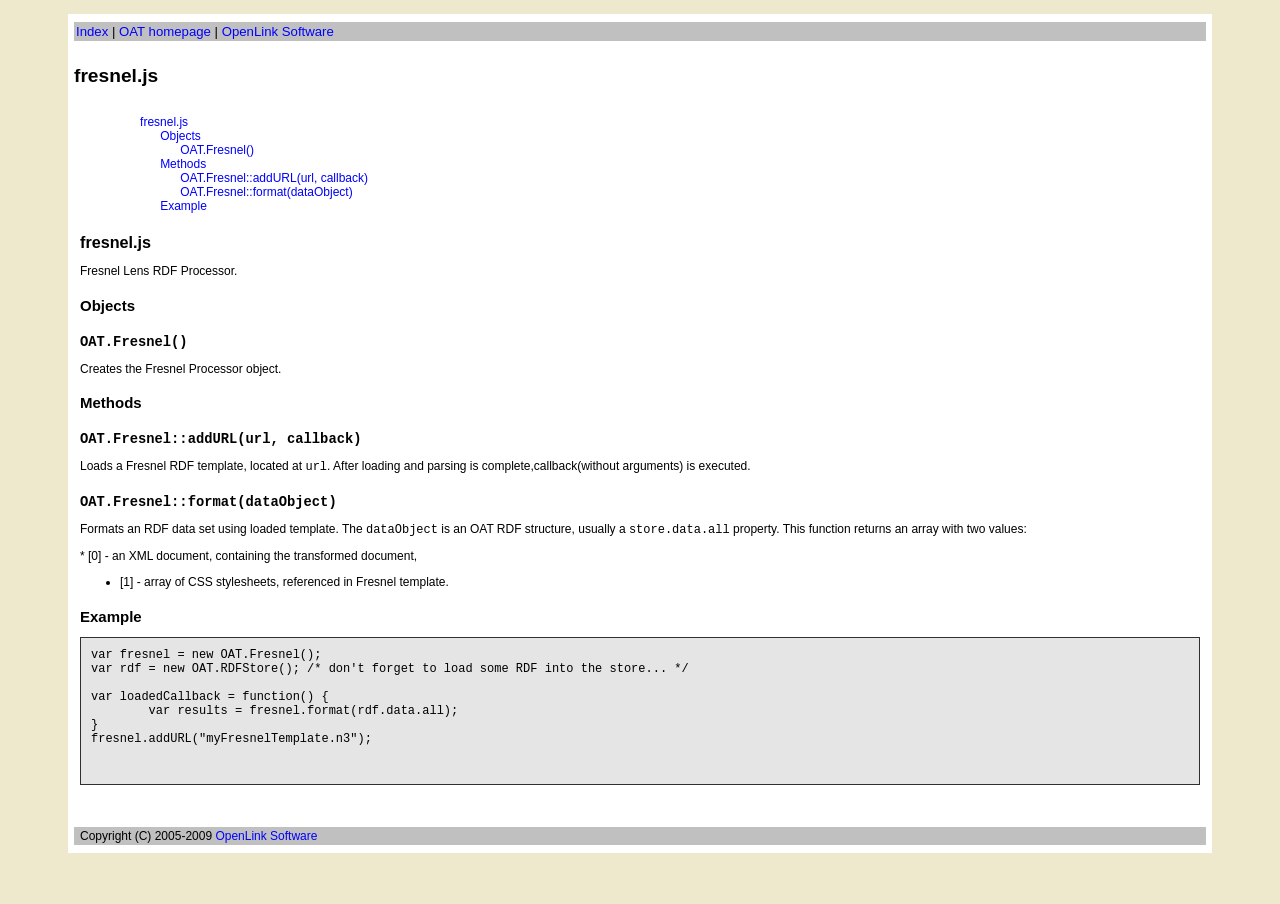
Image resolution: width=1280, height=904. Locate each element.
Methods (183, 164)
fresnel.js (164, 122)
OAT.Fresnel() (217, 150)
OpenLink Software (278, 31)
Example (183, 206)
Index (92, 31)
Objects (180, 136)
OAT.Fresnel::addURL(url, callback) (274, 178)
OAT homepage (165, 31)
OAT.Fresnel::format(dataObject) (266, 192)
